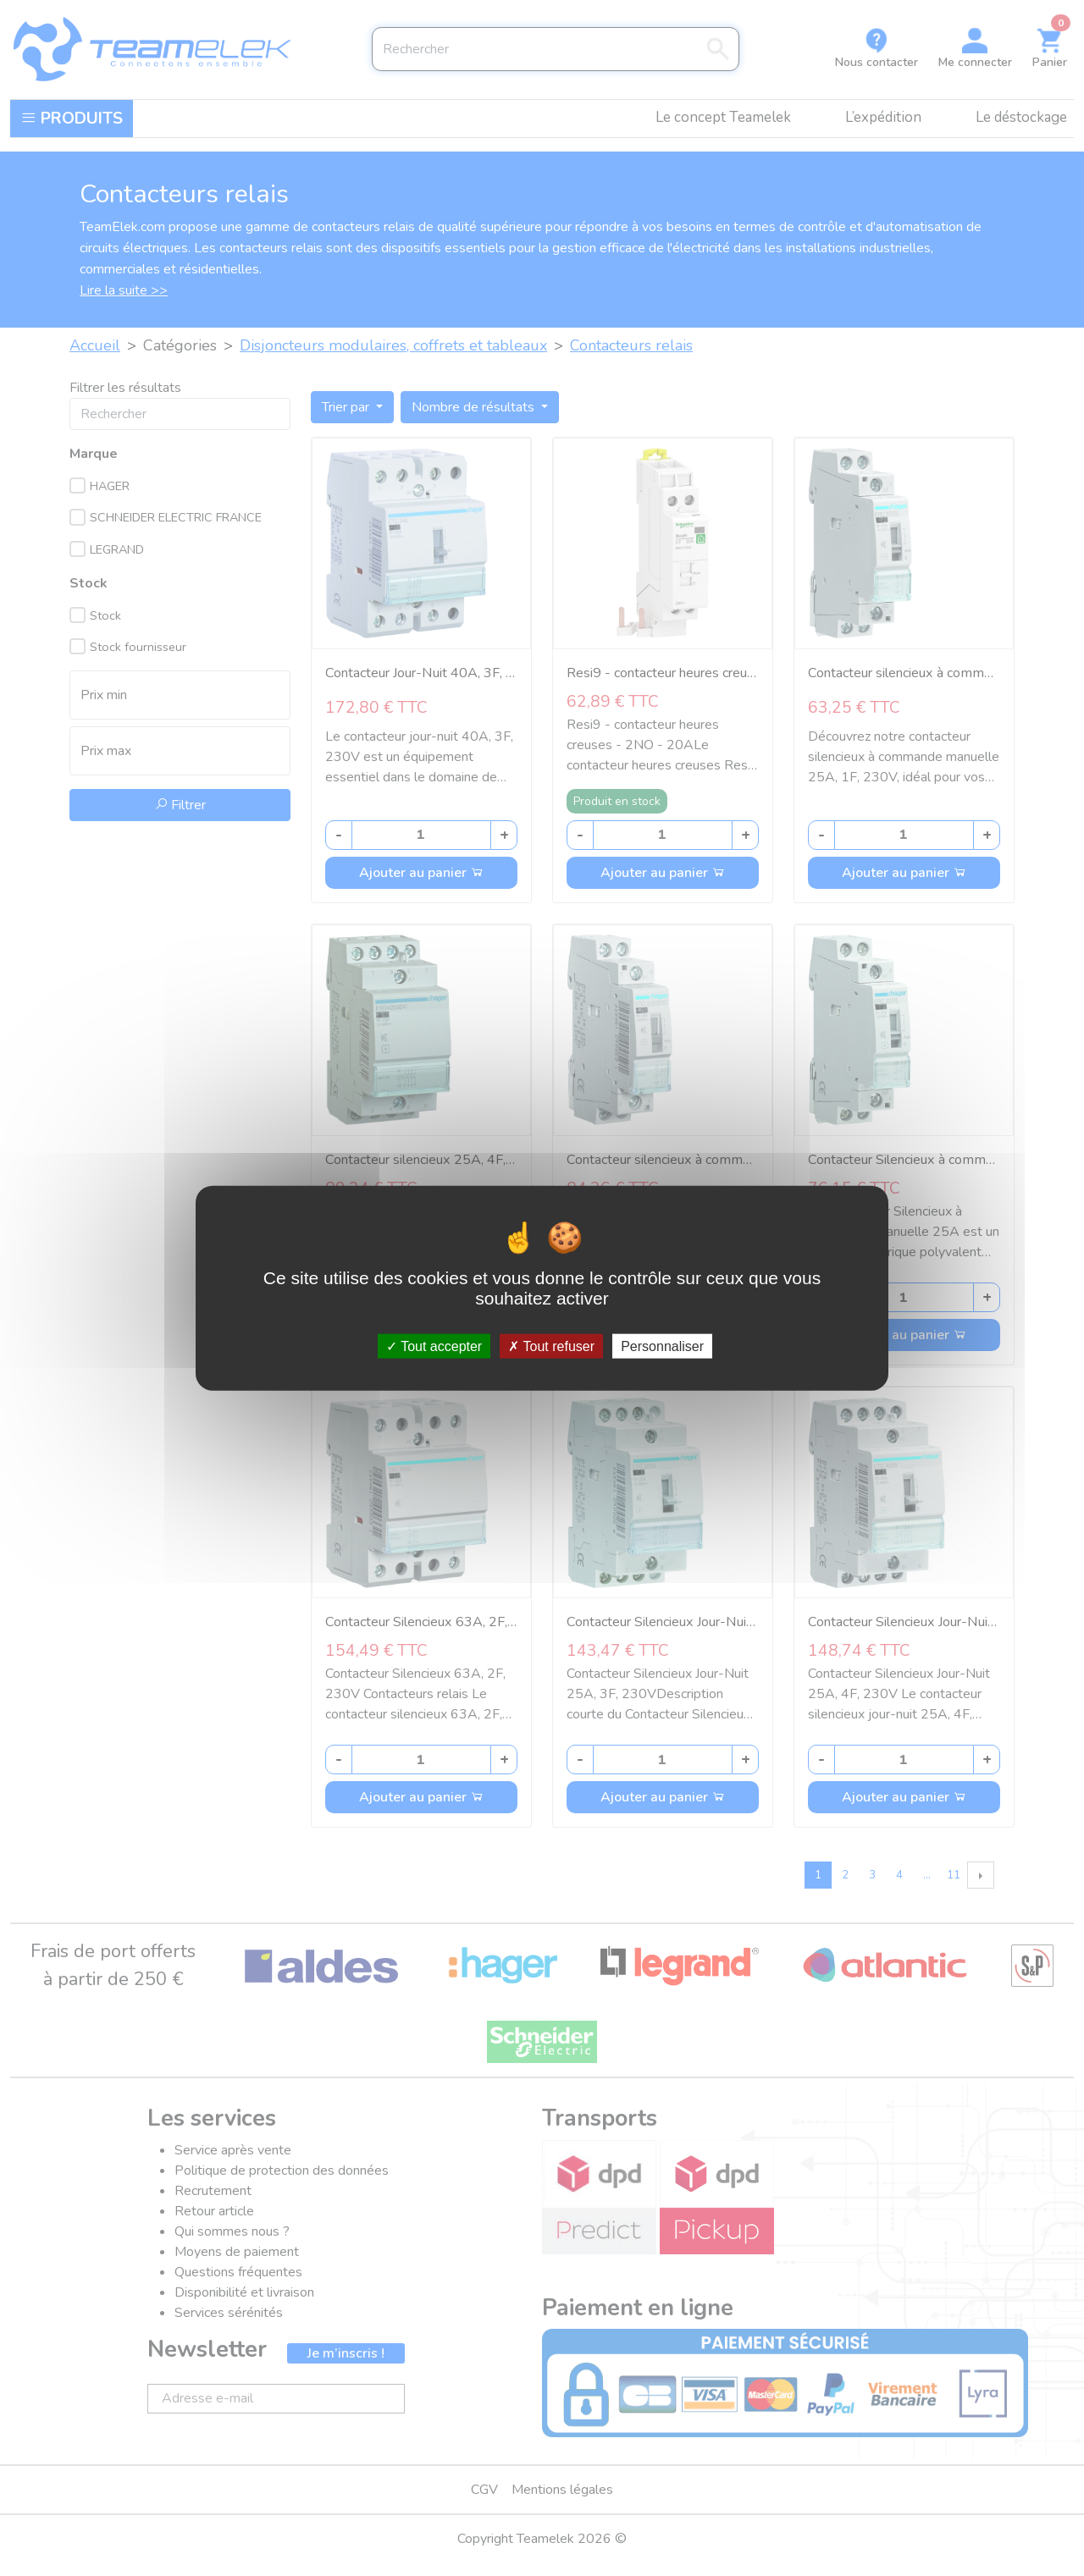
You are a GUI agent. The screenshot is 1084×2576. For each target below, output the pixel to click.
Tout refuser (551, 1346)
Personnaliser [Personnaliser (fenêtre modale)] (662, 1346)
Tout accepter (434, 1346)
